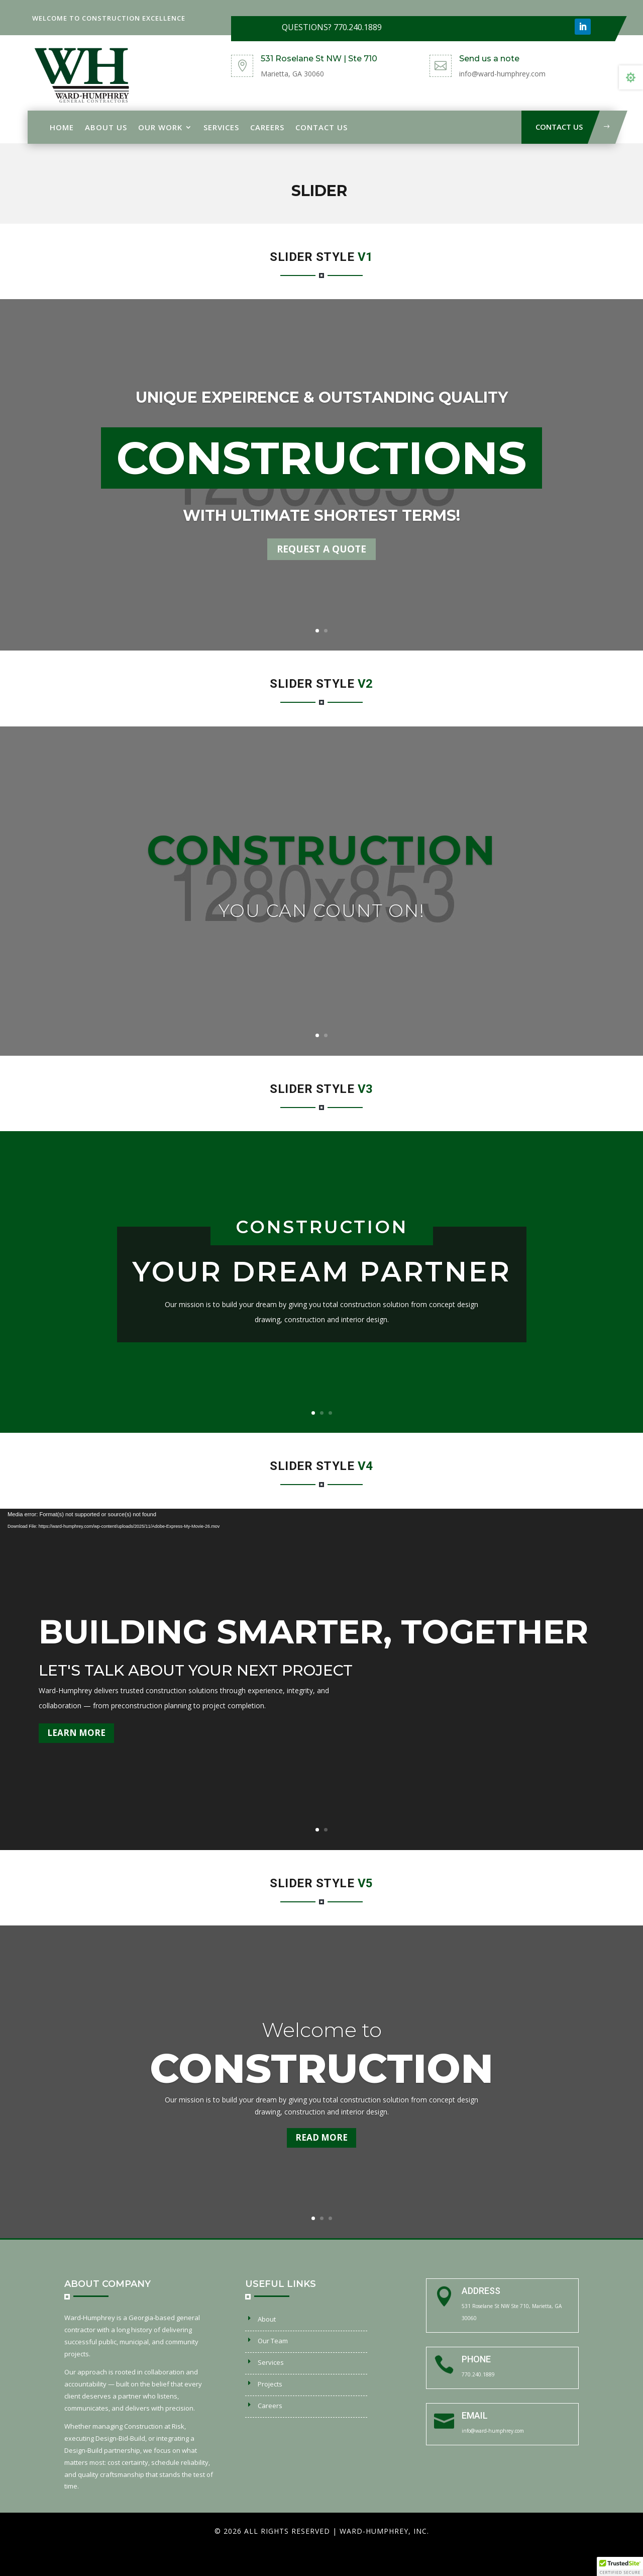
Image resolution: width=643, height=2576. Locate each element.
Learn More (76, 1732)
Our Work (160, 127)
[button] (620, 2566)
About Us (106, 127)
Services (221, 127)
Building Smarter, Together (313, 1631)
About (267, 2319)
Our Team (273, 2340)
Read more (321, 2137)
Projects (270, 2383)
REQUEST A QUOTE (321, 549)
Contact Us (321, 127)
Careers (267, 127)
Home (62, 127)
